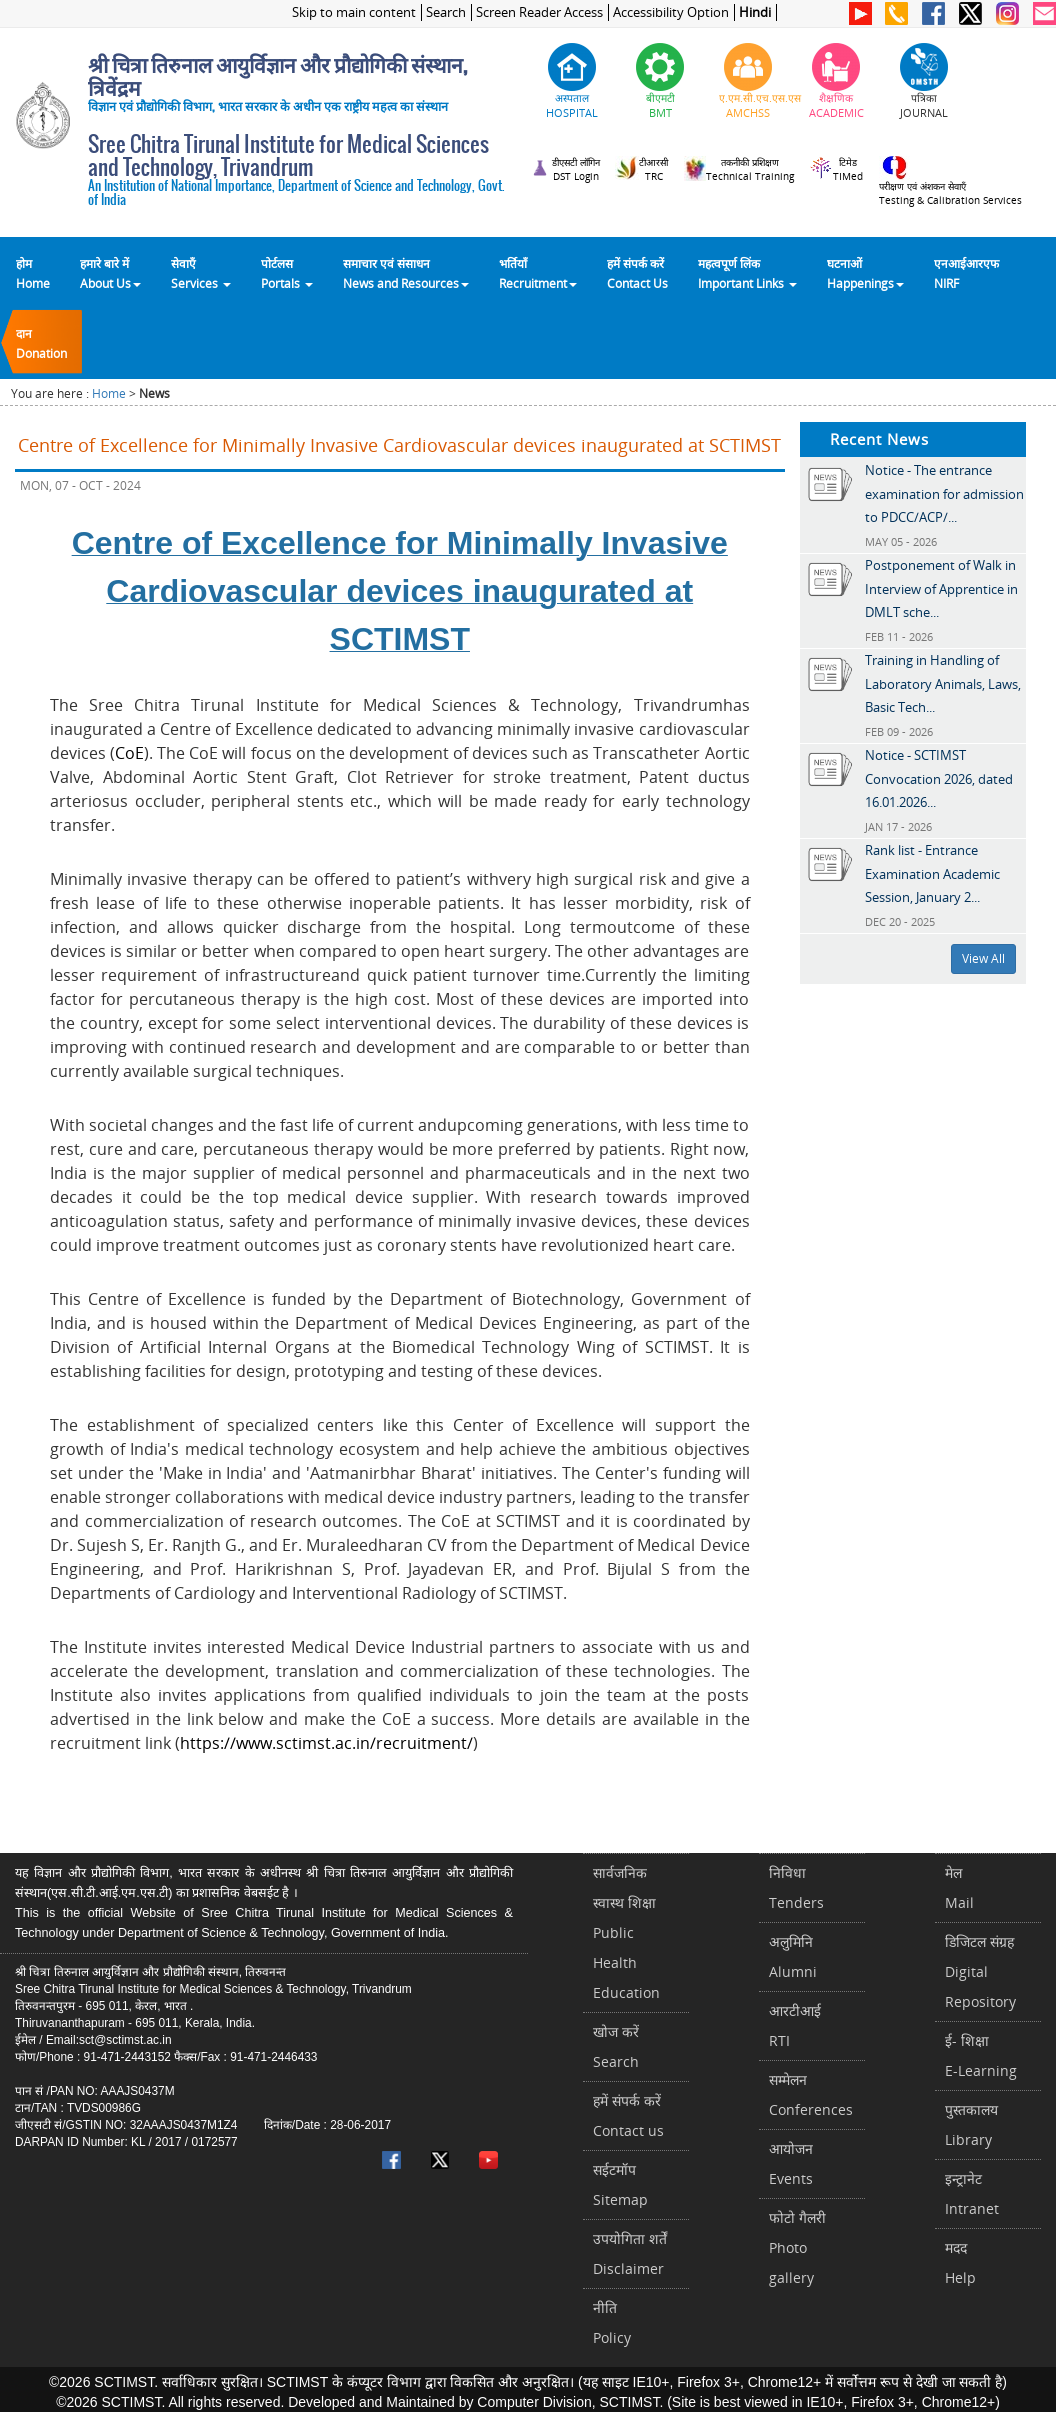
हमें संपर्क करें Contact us (628, 2115)
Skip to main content (354, 12)
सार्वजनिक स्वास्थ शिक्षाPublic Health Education (626, 1932)
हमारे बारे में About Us (110, 273)
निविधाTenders (796, 1887)
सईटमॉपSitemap (620, 2184)
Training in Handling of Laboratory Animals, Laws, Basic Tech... (943, 683)
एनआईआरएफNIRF (966, 273)
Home (109, 393)
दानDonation (41, 343)
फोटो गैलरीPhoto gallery (797, 2247)
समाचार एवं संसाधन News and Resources (406, 273)
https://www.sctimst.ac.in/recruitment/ (326, 1743)
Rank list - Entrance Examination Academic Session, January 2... (932, 873)
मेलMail (959, 1887)
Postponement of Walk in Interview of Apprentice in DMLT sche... (941, 588)
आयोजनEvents (791, 2163)
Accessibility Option (671, 12)
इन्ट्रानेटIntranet (972, 2193)
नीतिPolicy (612, 2322)
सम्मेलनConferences (811, 2094)
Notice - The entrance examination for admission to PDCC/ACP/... (944, 493)
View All (983, 958)
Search (446, 12)
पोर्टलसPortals (287, 273)
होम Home (33, 273)
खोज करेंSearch (616, 2046)
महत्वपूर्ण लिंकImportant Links (747, 273)
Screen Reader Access (539, 12)
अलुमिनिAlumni (793, 1956)
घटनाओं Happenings (865, 273)
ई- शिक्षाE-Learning (981, 2055)
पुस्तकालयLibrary (971, 2124)
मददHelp (960, 2262)
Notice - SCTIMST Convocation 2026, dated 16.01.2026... (939, 778)
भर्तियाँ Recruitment (538, 273)
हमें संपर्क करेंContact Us (637, 273)
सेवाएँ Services (201, 273)
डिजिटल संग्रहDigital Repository (980, 1971)
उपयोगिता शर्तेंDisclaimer (630, 2253)
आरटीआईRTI (795, 2025)
